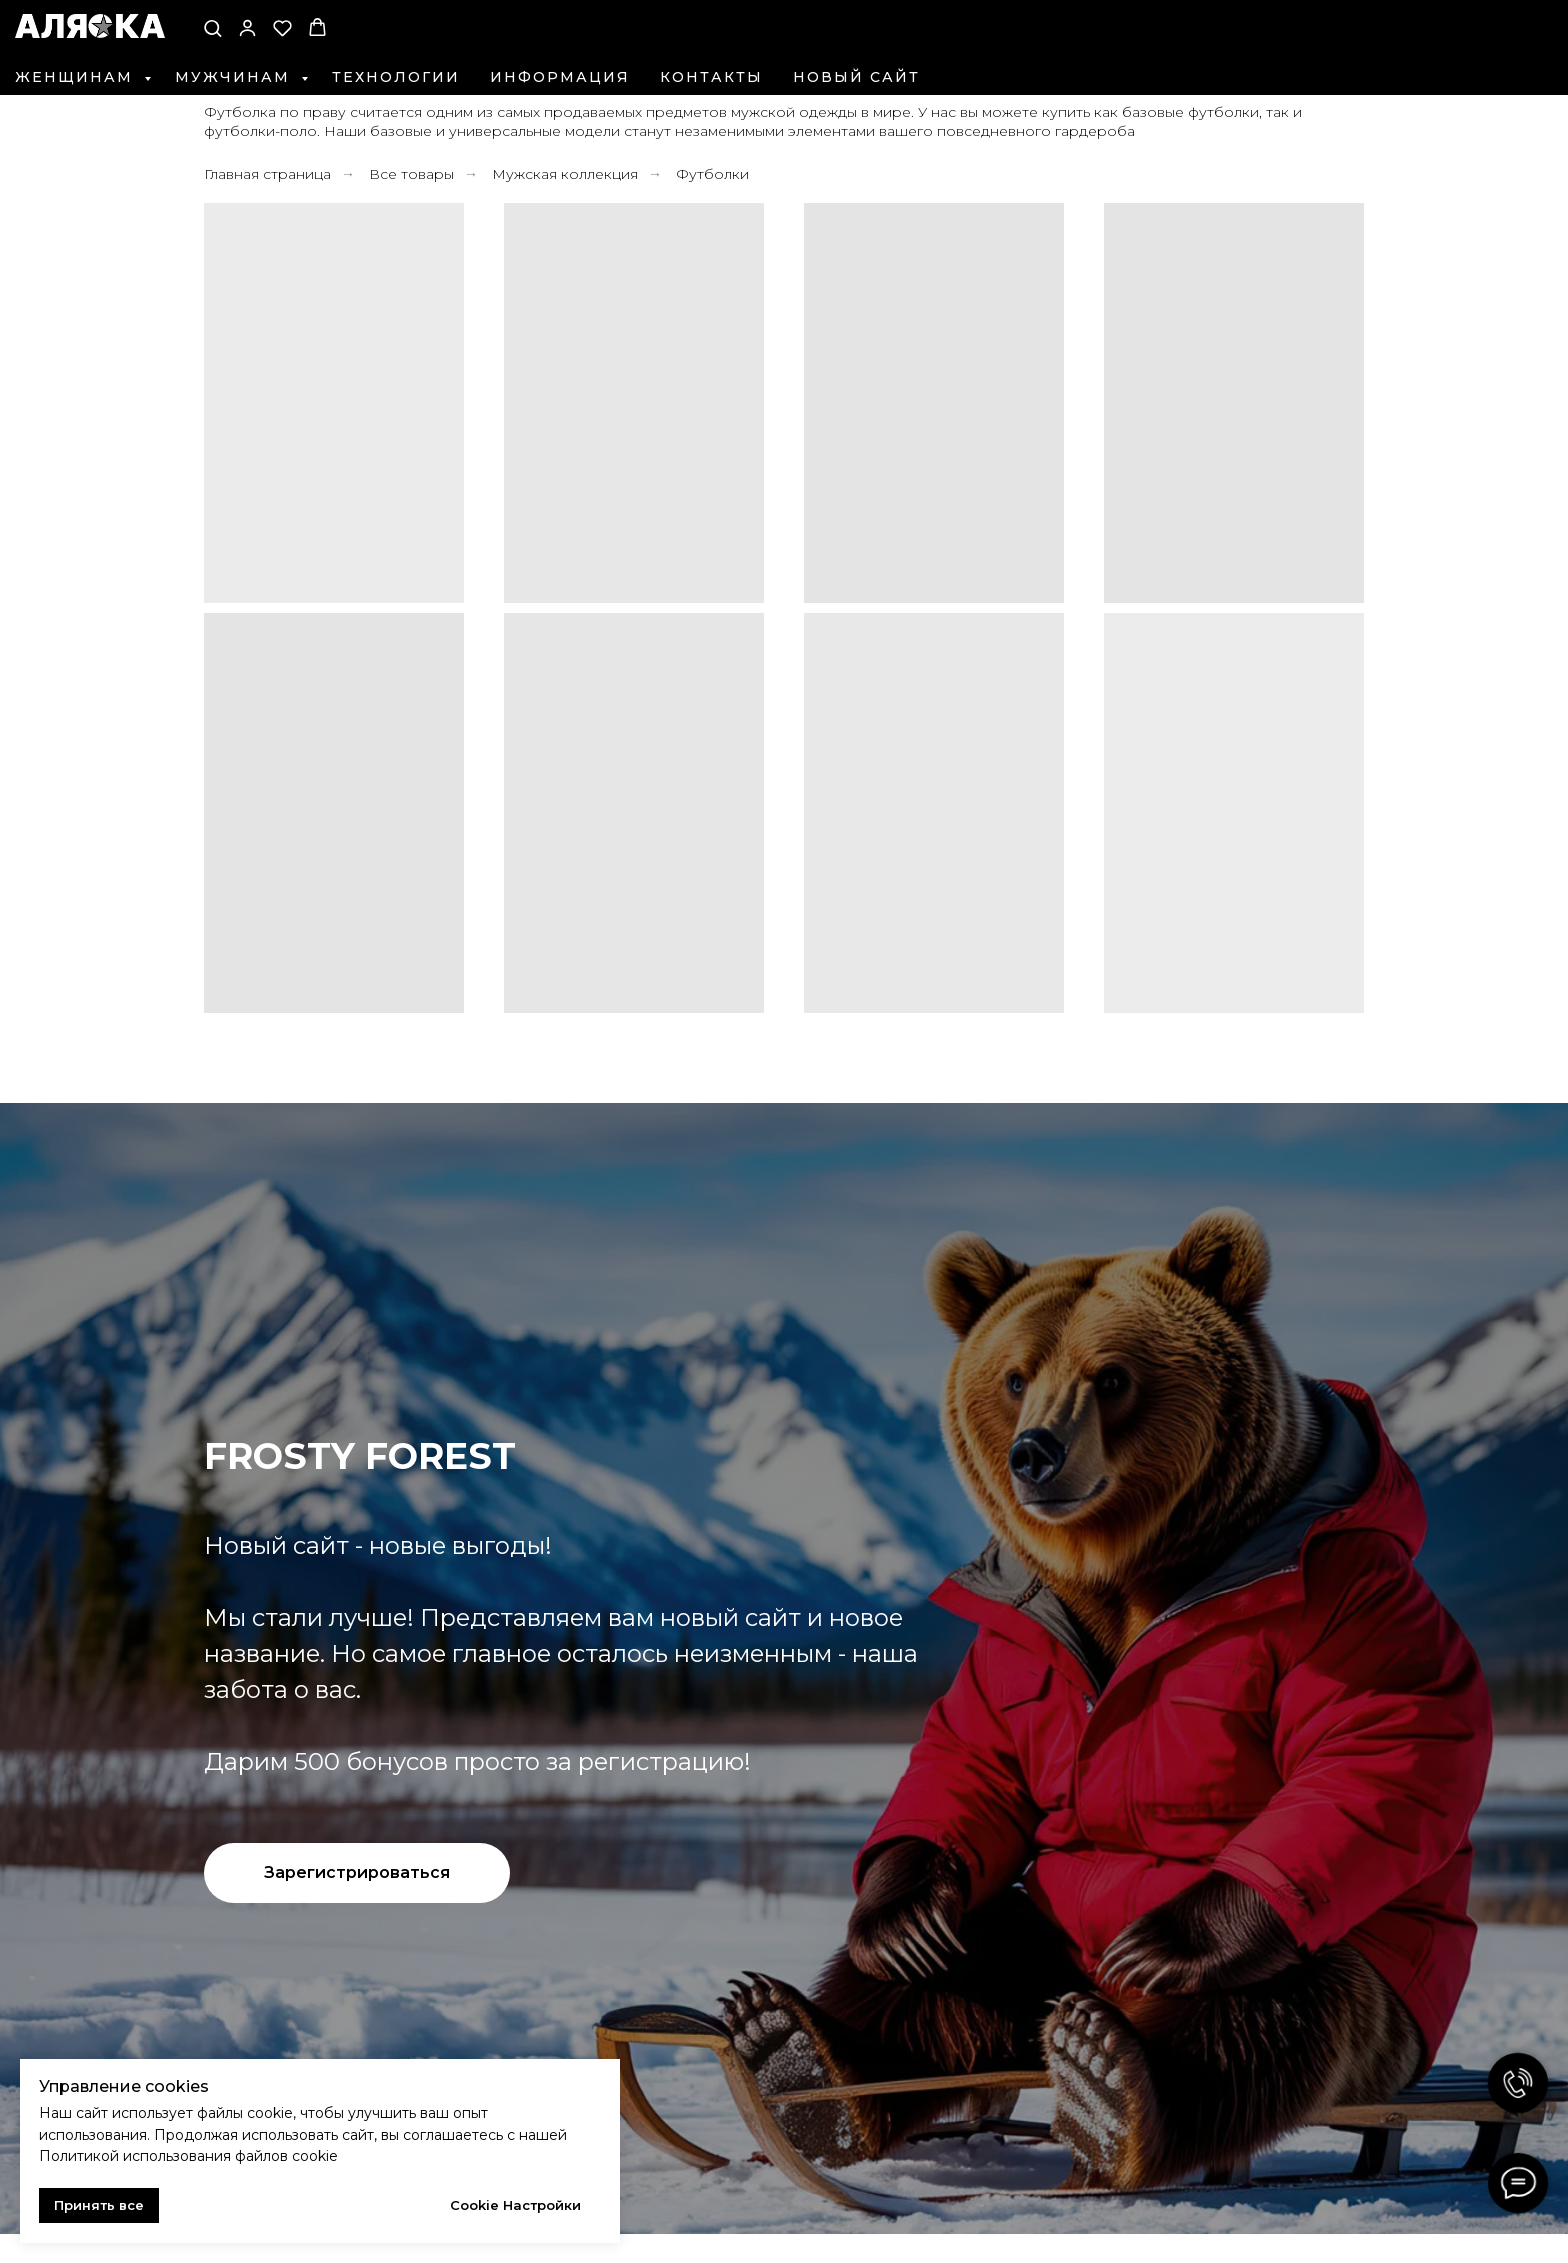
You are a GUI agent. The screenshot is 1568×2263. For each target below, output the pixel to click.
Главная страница (267, 174)
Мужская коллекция (565, 174)
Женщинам (77, 77)
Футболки (712, 174)
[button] (212, 27)
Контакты (711, 77)
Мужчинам (235, 77)
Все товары (411, 174)
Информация (560, 77)
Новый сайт (856, 77)
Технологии (396, 77)
